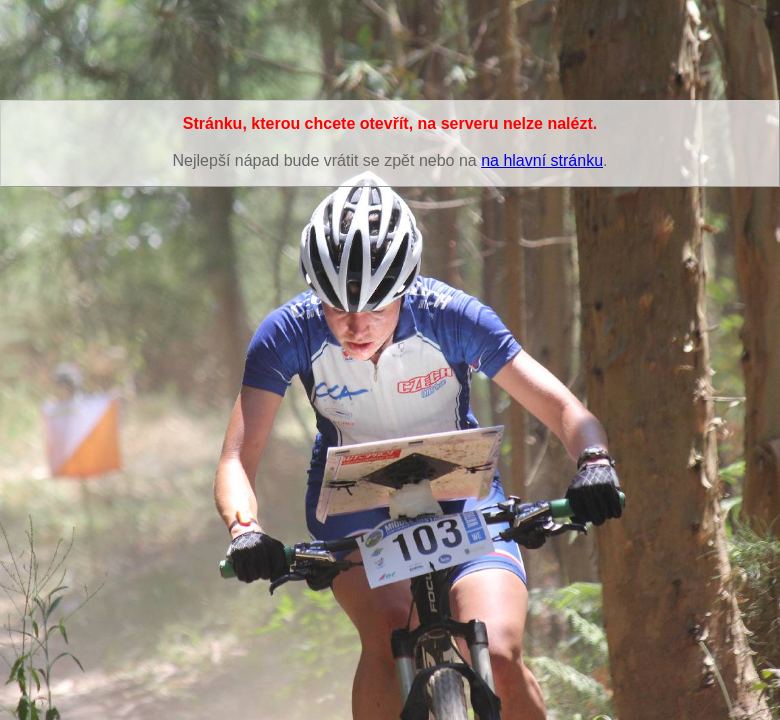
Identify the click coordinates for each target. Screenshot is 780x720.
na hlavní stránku (542, 160)
